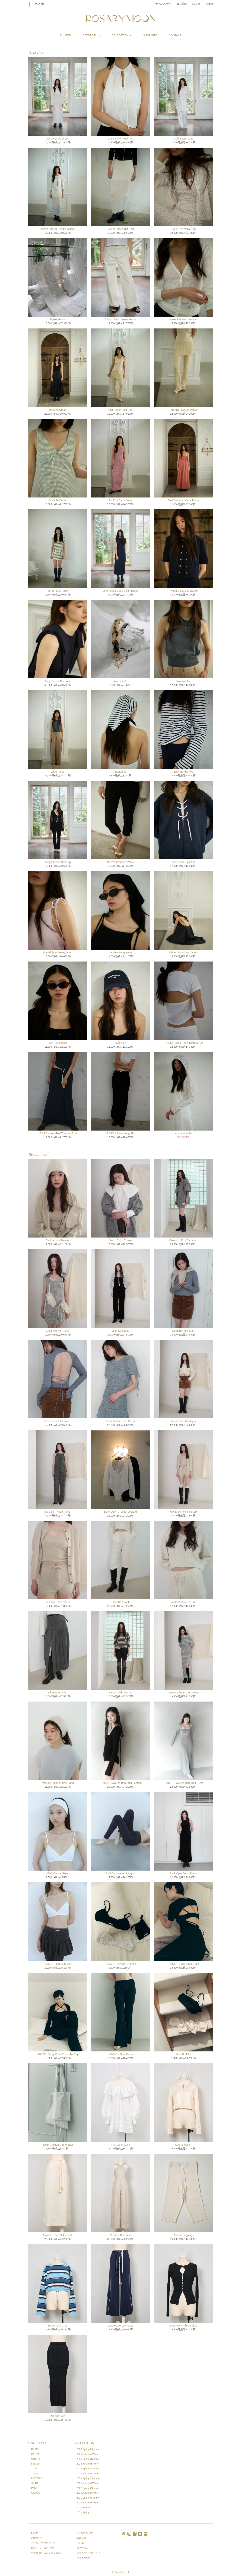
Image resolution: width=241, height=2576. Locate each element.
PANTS (35, 2488)
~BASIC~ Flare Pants (120, 2054)
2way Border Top (183, 771)
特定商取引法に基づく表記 (46, 2552)
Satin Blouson (183, 2144)
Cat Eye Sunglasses (120, 952)
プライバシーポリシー (88, 2552)
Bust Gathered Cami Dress (183, 500)
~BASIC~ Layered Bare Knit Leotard (120, 1782)
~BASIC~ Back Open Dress (183, 1963)
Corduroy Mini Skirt (183, 1330)
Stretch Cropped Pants (120, 862)
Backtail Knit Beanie (57, 1240)
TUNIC (35, 2468)
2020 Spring (83, 2512)
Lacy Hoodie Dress (58, 138)
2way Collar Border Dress (183, 1692)
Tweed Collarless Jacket (183, 590)
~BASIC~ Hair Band (57, 1873)
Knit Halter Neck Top (120, 409)
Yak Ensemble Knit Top (183, 1511)
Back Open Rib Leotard (57, 1421)
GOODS (35, 2492)
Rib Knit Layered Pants (183, 409)
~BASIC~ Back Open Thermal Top (183, 1042)
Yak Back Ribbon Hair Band (57, 1782)
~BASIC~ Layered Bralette (120, 1963)
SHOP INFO (150, 35)
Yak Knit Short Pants (58, 1602)
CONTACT (175, 35)
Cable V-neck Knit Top (183, 1602)
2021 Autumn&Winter (87, 2492)
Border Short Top (58, 2325)
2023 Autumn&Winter (87, 2473)
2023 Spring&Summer (88, 2478)
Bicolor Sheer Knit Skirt (120, 229)
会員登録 (182, 3)
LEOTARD (37, 2478)
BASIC (35, 2449)
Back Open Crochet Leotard (120, 1511)
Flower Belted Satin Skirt (57, 2235)
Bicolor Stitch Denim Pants (120, 319)
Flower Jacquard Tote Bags (57, 2144)
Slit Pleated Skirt (57, 1692)
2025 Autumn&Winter (87, 2454)
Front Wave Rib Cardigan (183, 2325)
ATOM (86, 2557)
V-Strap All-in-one (120, 2235)
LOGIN (196, 3)
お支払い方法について (43, 2543)
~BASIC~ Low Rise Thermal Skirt (57, 1133)
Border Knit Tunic (57, 590)
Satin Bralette (183, 2054)
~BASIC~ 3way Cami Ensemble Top (58, 2054)
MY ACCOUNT (163, 3)
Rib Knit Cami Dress (120, 500)
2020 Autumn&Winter (87, 2502)
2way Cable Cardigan (183, 1421)
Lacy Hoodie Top (183, 1133)
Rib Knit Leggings (183, 2235)
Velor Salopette (120, 1330)
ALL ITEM (65, 35)
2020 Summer (84, 2507)
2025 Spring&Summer (88, 2459)
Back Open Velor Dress (183, 1873)
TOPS (34, 2473)
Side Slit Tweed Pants (57, 1511)
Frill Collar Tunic (120, 2144)
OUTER (35, 2459)
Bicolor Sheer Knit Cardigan (57, 229)
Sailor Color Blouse (120, 1240)
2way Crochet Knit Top (57, 862)
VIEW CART (83, 2547)
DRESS (35, 2463)
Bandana (120, 771)
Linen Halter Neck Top (120, 138)
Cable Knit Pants (120, 1602)
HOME (35, 2533)
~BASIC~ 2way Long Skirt (120, 1133)
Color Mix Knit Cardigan (183, 1240)
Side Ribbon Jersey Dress (57, 952)
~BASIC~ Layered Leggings (120, 1873)
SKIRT (34, 2483)
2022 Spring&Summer (88, 2488)
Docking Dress (57, 409)
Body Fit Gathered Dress (120, 1421)
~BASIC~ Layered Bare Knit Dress (183, 1782)
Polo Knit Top (183, 681)
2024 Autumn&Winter (87, 2463)
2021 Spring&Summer (88, 2497)
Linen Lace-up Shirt (183, 862)
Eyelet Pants (57, 319)
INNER (35, 2454)
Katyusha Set (120, 681)
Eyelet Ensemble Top (183, 229)
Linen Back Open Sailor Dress (120, 590)
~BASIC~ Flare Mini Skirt (57, 1963)
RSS (79, 2557)
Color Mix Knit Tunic (57, 1330)
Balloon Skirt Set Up (120, 1692)
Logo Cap (120, 1042)
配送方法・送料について (44, 2547)
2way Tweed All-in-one (57, 681)
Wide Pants (57, 771)
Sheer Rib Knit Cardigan (183, 319)
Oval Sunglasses (57, 1042)
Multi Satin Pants (183, 138)
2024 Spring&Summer (88, 2468)
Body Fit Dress (57, 500)
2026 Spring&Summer (88, 2449)
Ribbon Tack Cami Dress (183, 952)
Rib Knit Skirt (57, 2416)
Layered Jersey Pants (120, 2325)
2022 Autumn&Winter (87, 2483)
